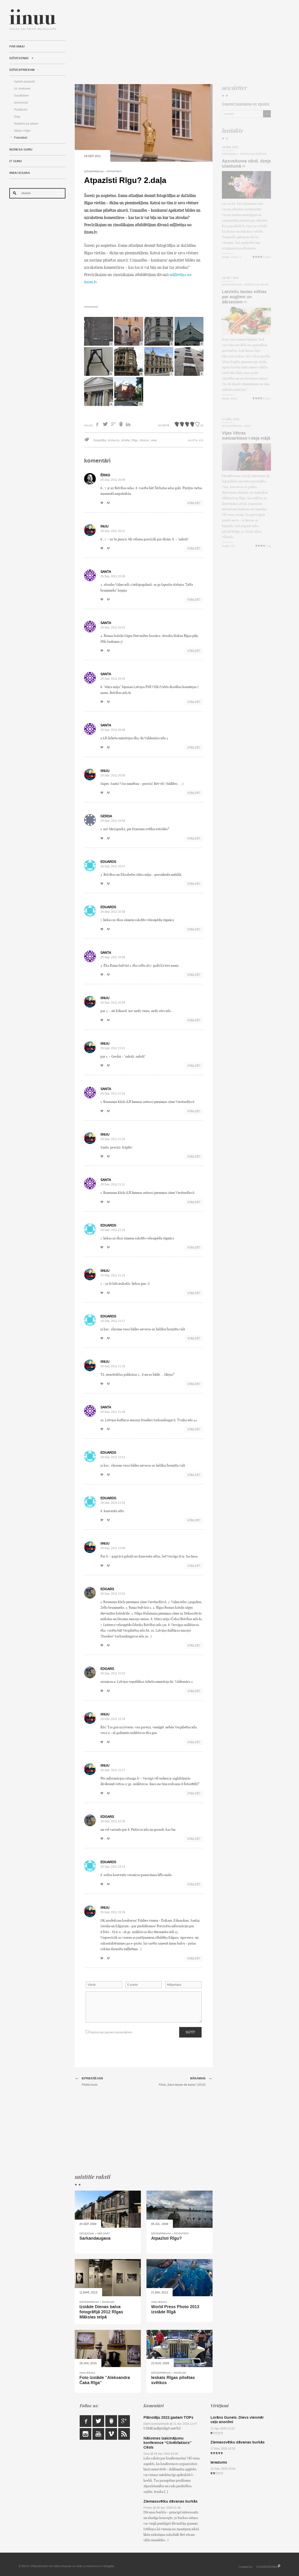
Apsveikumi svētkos (253, 153)
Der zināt (103, 2233)
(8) (243, 166)
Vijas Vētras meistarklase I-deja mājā (246, 435)
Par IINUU (17, 46)
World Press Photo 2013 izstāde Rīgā (175, 2309)
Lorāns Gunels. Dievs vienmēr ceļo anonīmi (237, 2420)
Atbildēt (193, 503)
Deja (17, 116)
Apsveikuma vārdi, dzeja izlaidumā (246, 163)
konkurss (113, 440)
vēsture (144, 440)
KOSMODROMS (266, 2567)
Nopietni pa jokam (26, 123)
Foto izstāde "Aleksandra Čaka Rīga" (104, 2380)
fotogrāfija (99, 440)
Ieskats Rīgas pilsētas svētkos (173, 2380)
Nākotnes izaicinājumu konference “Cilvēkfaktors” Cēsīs (167, 2443)
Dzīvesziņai (18, 58)
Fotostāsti (20, 137)
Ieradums (218, 2462)
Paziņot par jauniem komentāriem (109, 2032)
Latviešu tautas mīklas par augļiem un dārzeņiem (244, 297)
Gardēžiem (21, 95)
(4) (245, 302)
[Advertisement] (173, 42)
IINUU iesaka (19, 173)
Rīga (135, 440)
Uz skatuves (22, 88)
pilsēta (125, 440)
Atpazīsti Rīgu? (166, 2238)
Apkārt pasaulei (24, 81)
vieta (154, 440)
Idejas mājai (22, 130)
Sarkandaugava (94, 2238)
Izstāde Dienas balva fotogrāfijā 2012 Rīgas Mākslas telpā (101, 2312)
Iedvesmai (21, 102)
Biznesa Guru (20, 149)
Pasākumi (20, 109)
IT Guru (15, 161)
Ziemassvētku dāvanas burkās (170, 2501)
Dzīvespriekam (22, 70)
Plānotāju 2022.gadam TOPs (168, 2417)
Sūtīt (190, 2032)
